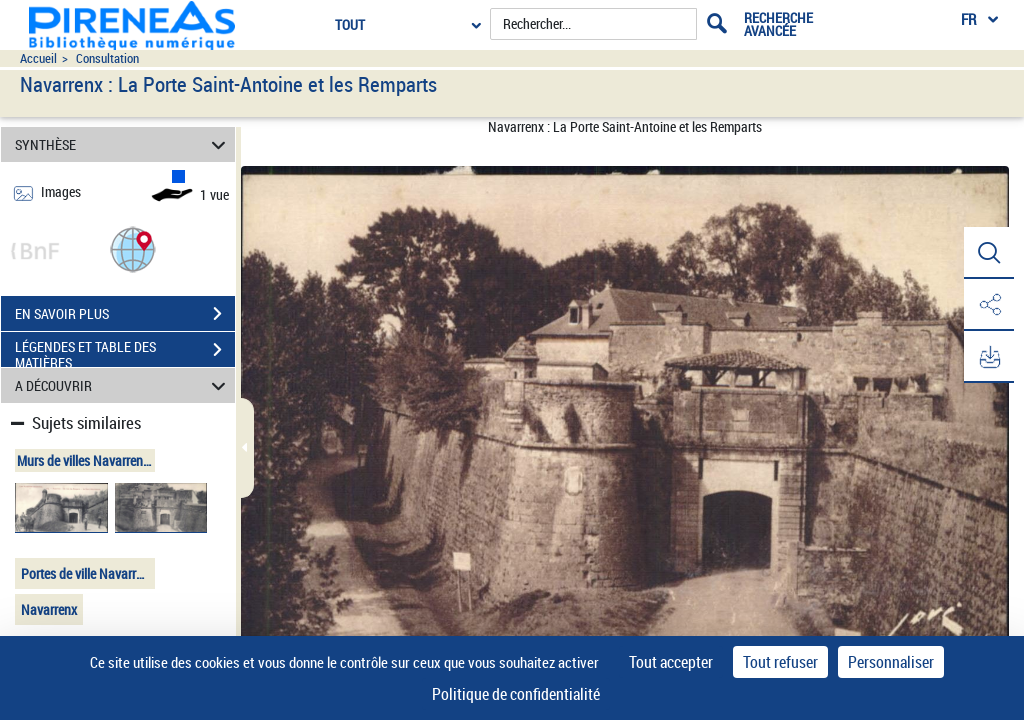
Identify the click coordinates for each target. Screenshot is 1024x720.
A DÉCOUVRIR (123, 385)
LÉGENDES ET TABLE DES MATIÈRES (125, 352)
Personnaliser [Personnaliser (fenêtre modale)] (891, 662)
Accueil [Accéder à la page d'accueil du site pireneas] (38, 58)
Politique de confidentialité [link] (516, 694)
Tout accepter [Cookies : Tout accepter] (671, 662)
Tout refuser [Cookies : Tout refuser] (780, 662)
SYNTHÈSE (123, 144)
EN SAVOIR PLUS (125, 314)
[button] (133, 248)
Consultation (107, 58)
